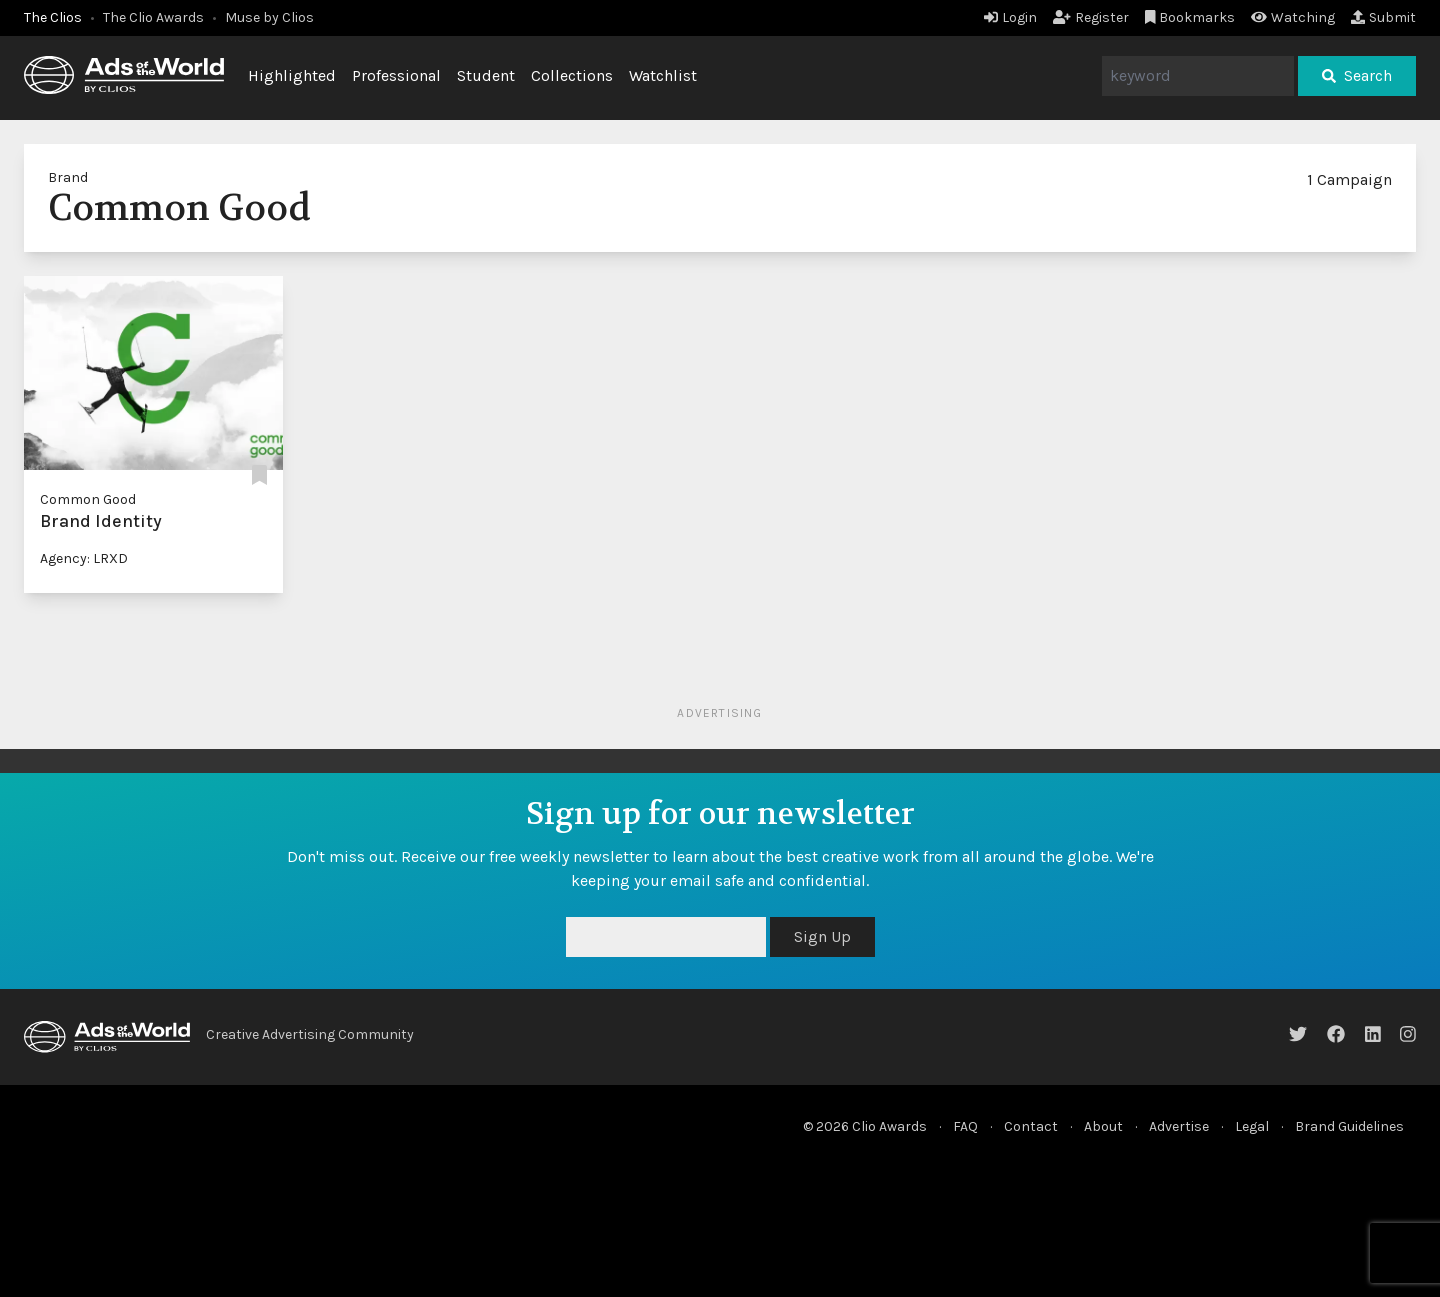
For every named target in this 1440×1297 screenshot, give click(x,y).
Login (1010, 17)
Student (486, 75)
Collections (572, 75)
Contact (1031, 1126)
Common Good (88, 499)
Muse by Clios (269, 17)
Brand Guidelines (1349, 1126)
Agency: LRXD (84, 558)
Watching (1293, 17)
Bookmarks (1190, 17)
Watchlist (663, 75)
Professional (396, 75)
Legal (1252, 1126)
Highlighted (292, 75)
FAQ (965, 1126)
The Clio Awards (153, 17)
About (1103, 1126)
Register (1091, 17)
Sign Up (822, 936)
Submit (1383, 17)
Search (1357, 75)
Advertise (1179, 1126)
